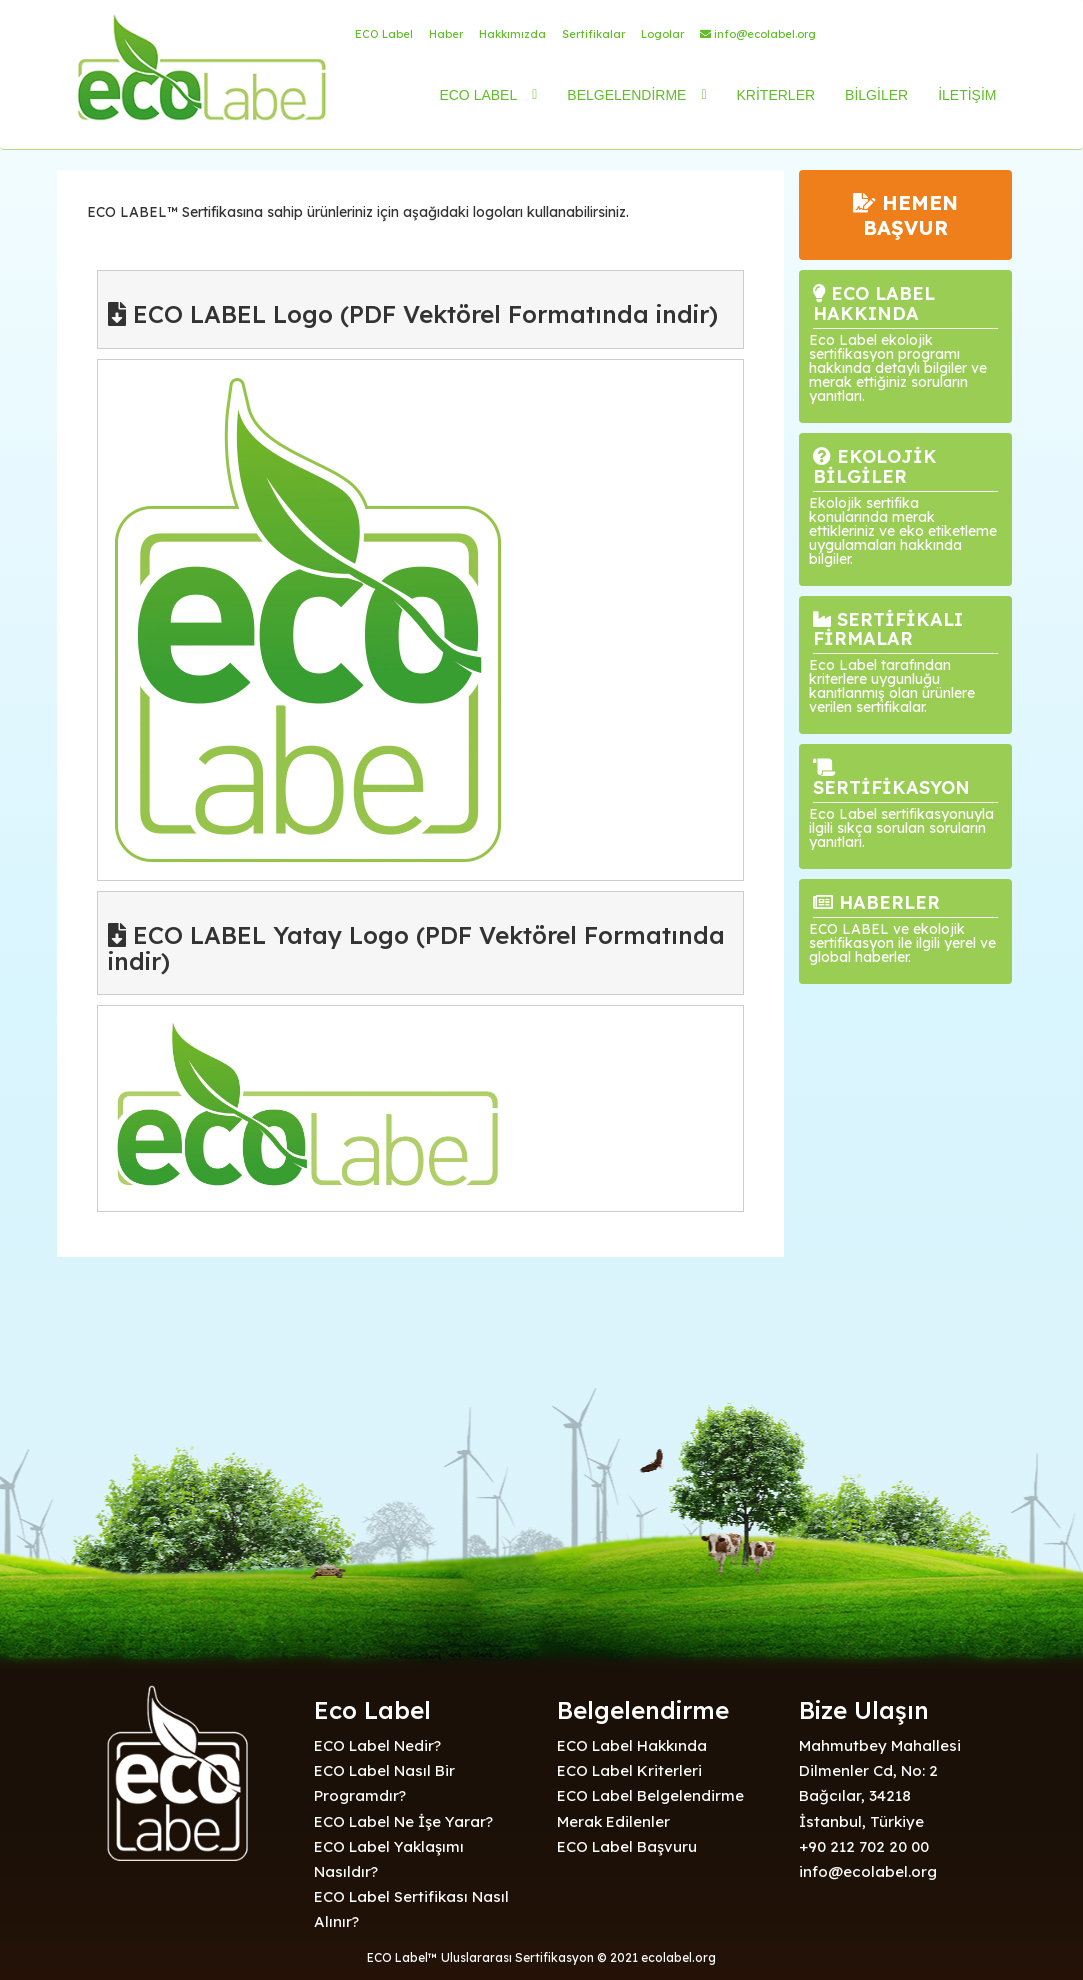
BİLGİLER (876, 95)
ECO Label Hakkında (632, 1745)
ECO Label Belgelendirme (650, 1795)
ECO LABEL (478, 95)
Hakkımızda (512, 34)
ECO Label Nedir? (377, 1745)
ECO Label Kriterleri (629, 1770)
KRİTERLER (776, 95)
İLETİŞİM (967, 95)
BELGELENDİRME (626, 95)
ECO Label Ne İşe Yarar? (403, 1821)
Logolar (662, 34)
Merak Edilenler (613, 1821)
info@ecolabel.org (758, 34)
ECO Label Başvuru (627, 1846)
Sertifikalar (593, 34)
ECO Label (384, 34)
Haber (446, 34)
